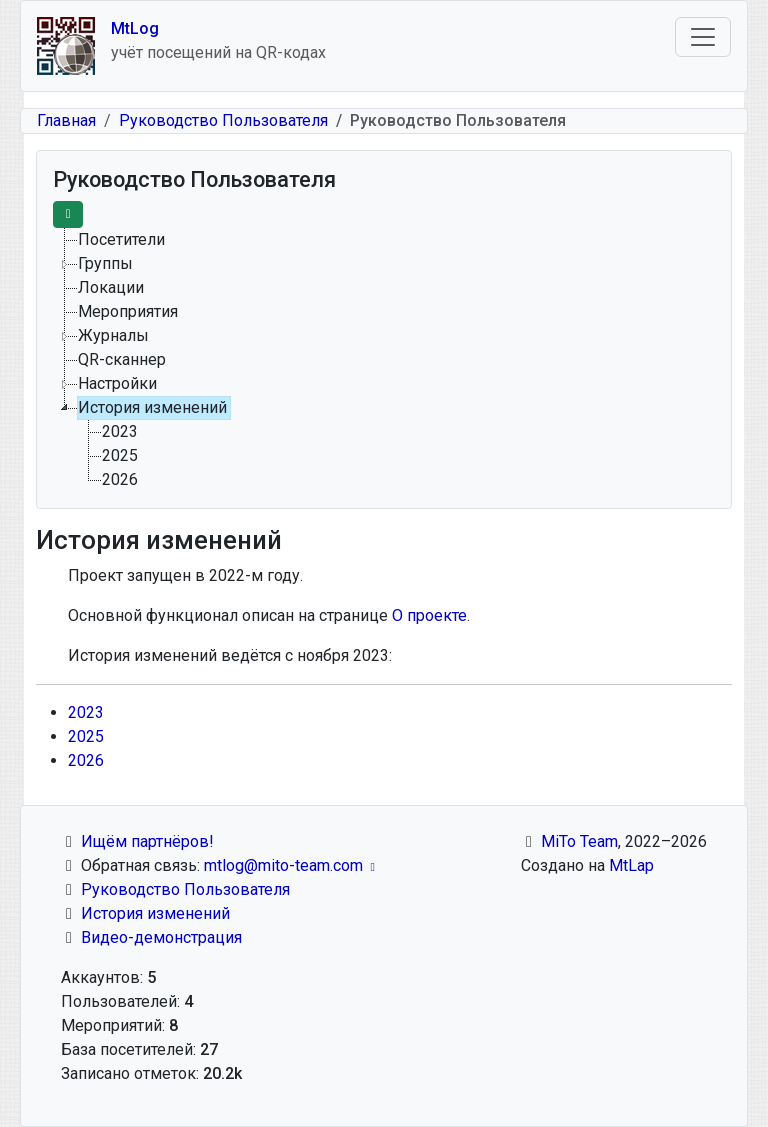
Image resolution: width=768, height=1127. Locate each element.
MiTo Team (579, 841)
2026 (86, 760)
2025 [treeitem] (120, 455)
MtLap (631, 865)
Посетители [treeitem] (121, 239)
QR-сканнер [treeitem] (122, 359)
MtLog (135, 28)
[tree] (384, 360)
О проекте (429, 615)
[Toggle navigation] (703, 37)
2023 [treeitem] (120, 431)
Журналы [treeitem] (113, 335)
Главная (66, 120)
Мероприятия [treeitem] (128, 311)
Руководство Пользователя (223, 120)
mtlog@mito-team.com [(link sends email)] (291, 865)
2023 (86, 712)
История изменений (155, 913)
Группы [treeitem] (105, 263)
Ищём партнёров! (147, 841)
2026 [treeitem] (120, 479)
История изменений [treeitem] (152, 407)
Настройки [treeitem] (117, 383)
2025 (86, 736)
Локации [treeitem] (111, 287)
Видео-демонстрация (161, 937)
